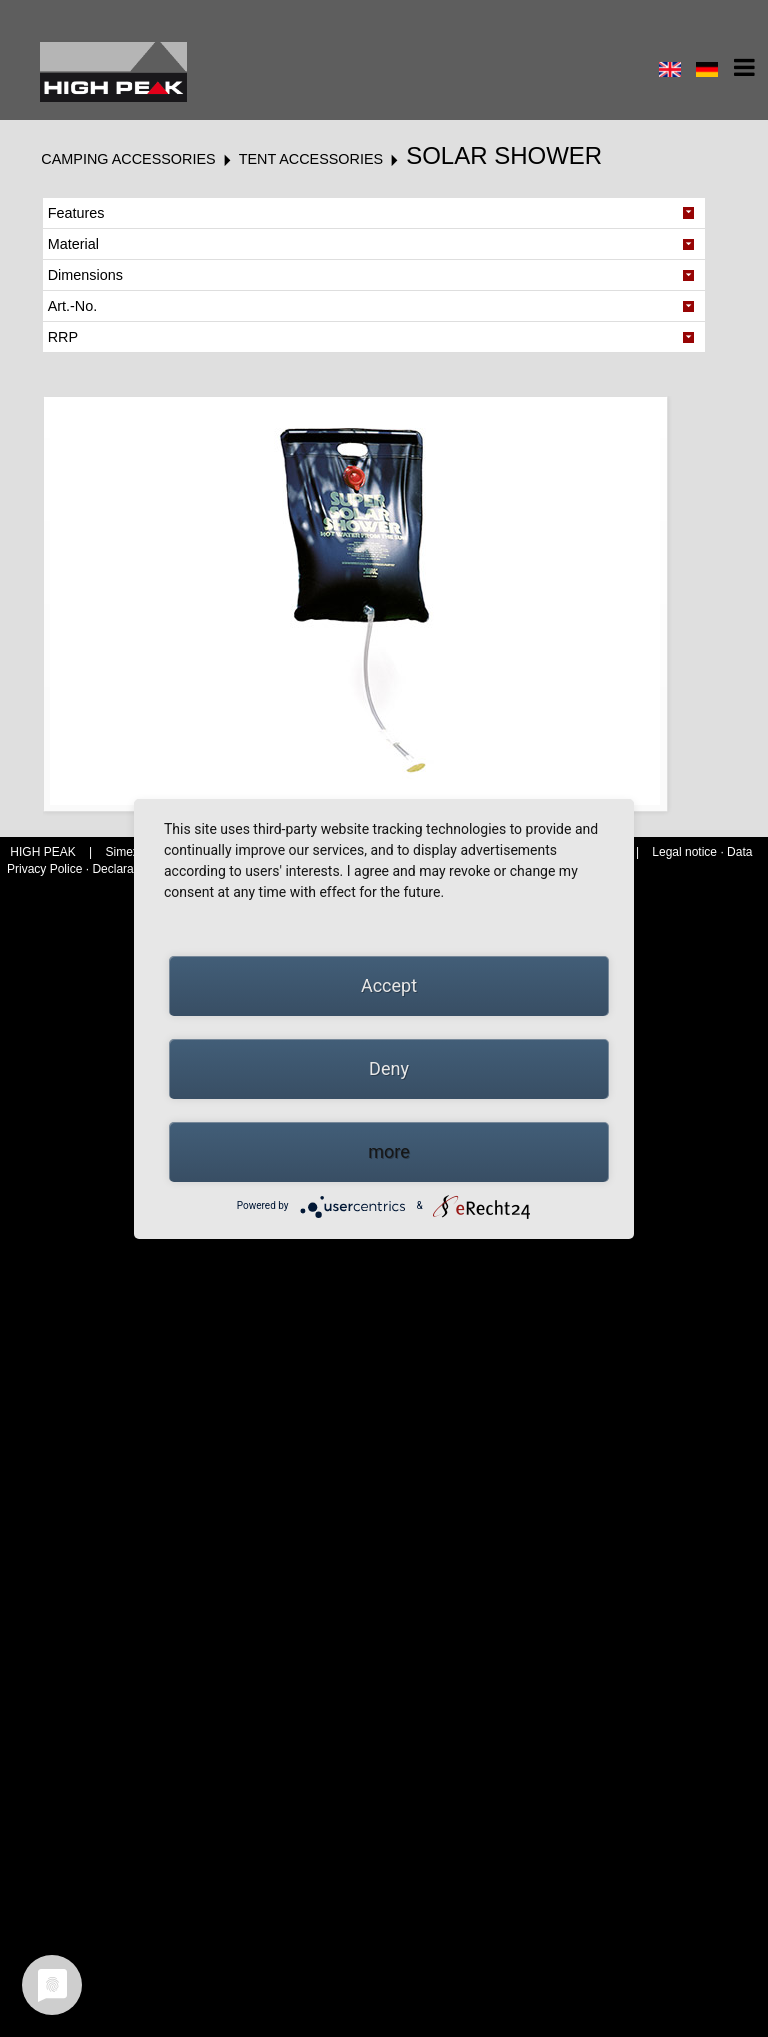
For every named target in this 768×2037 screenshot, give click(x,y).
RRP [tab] (63, 337)
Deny (389, 1068)
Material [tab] (73, 244)
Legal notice (686, 852)
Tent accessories (311, 159)
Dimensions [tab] (85, 275)
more (389, 1151)
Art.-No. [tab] (73, 306)
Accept (389, 985)
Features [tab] (76, 213)
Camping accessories (128, 159)
